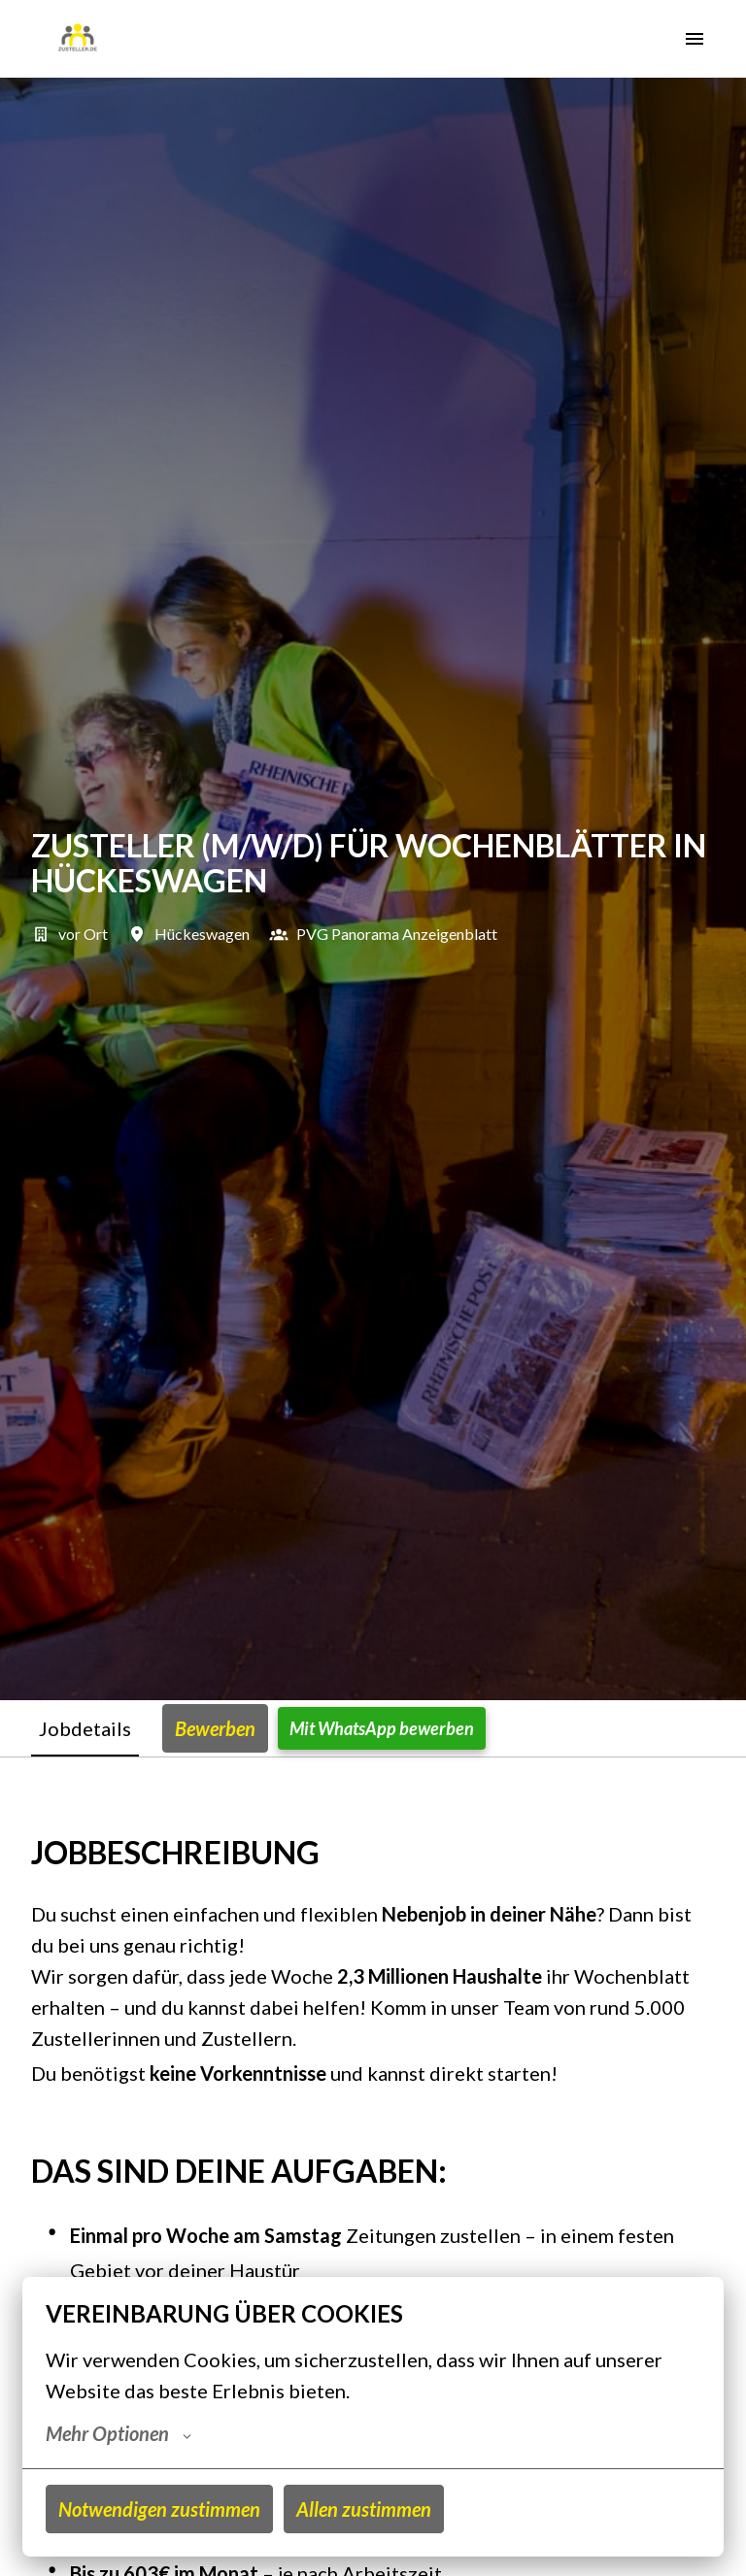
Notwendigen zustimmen (159, 2509)
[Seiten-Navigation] (694, 38)
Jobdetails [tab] (85, 1728)
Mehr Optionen (118, 2433)
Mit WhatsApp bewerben (381, 1728)
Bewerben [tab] (215, 1728)
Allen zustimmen (363, 2509)
